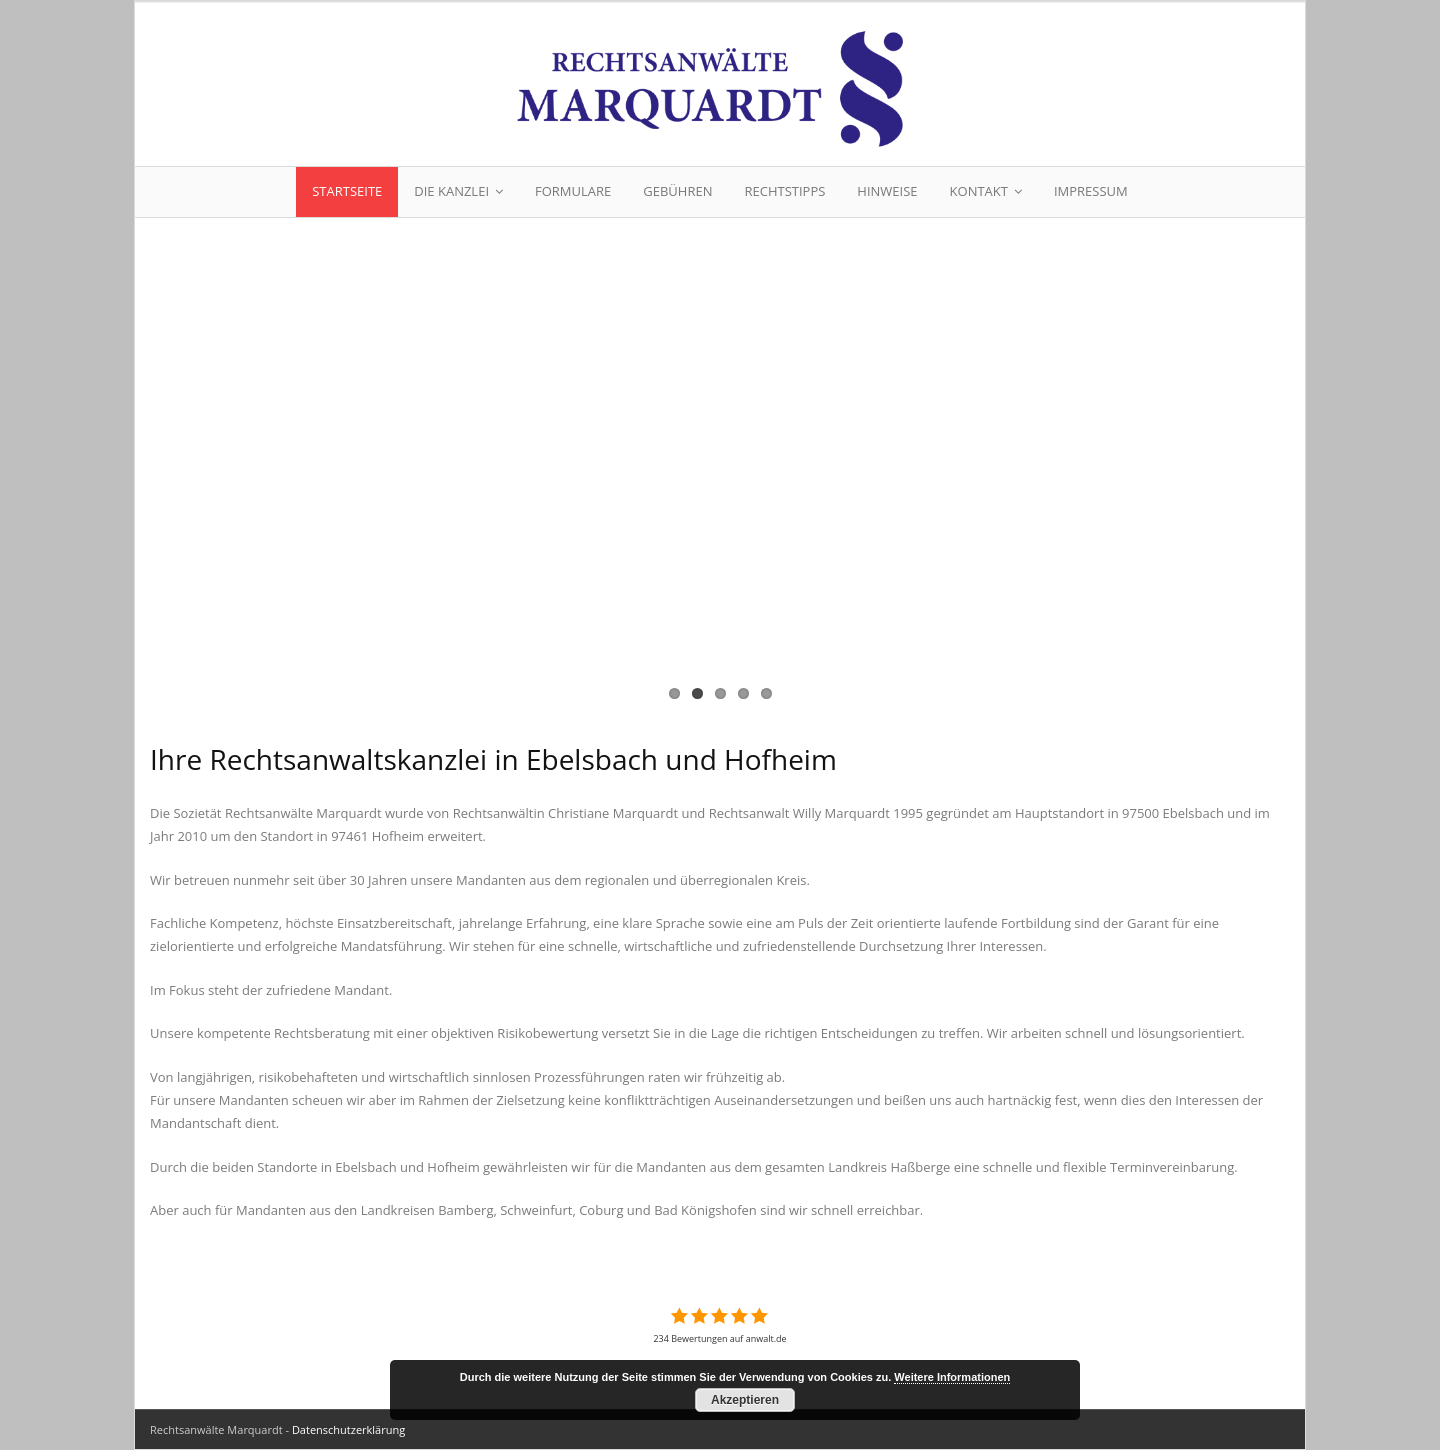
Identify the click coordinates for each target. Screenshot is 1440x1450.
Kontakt (979, 191)
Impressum (1091, 191)
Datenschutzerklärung (348, 1429)
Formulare (573, 191)
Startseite (347, 191)
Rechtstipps (784, 191)
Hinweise (887, 191)
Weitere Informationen (952, 1377)
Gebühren (677, 191)
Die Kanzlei (451, 191)
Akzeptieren (745, 1400)
